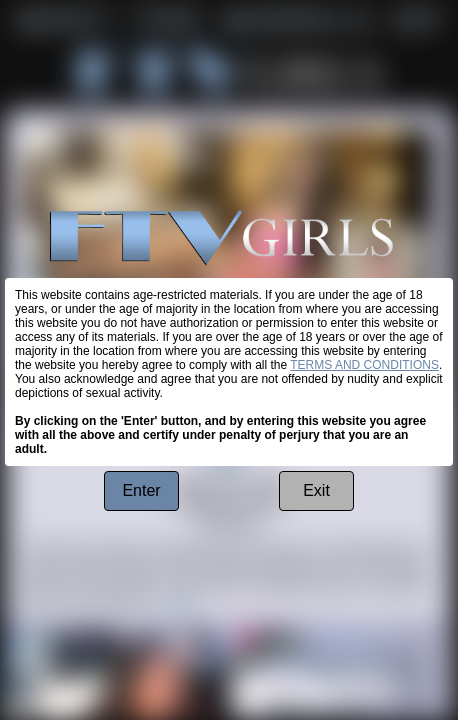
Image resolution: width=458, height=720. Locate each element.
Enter (141, 490)
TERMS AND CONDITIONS (364, 365)
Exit (316, 490)
